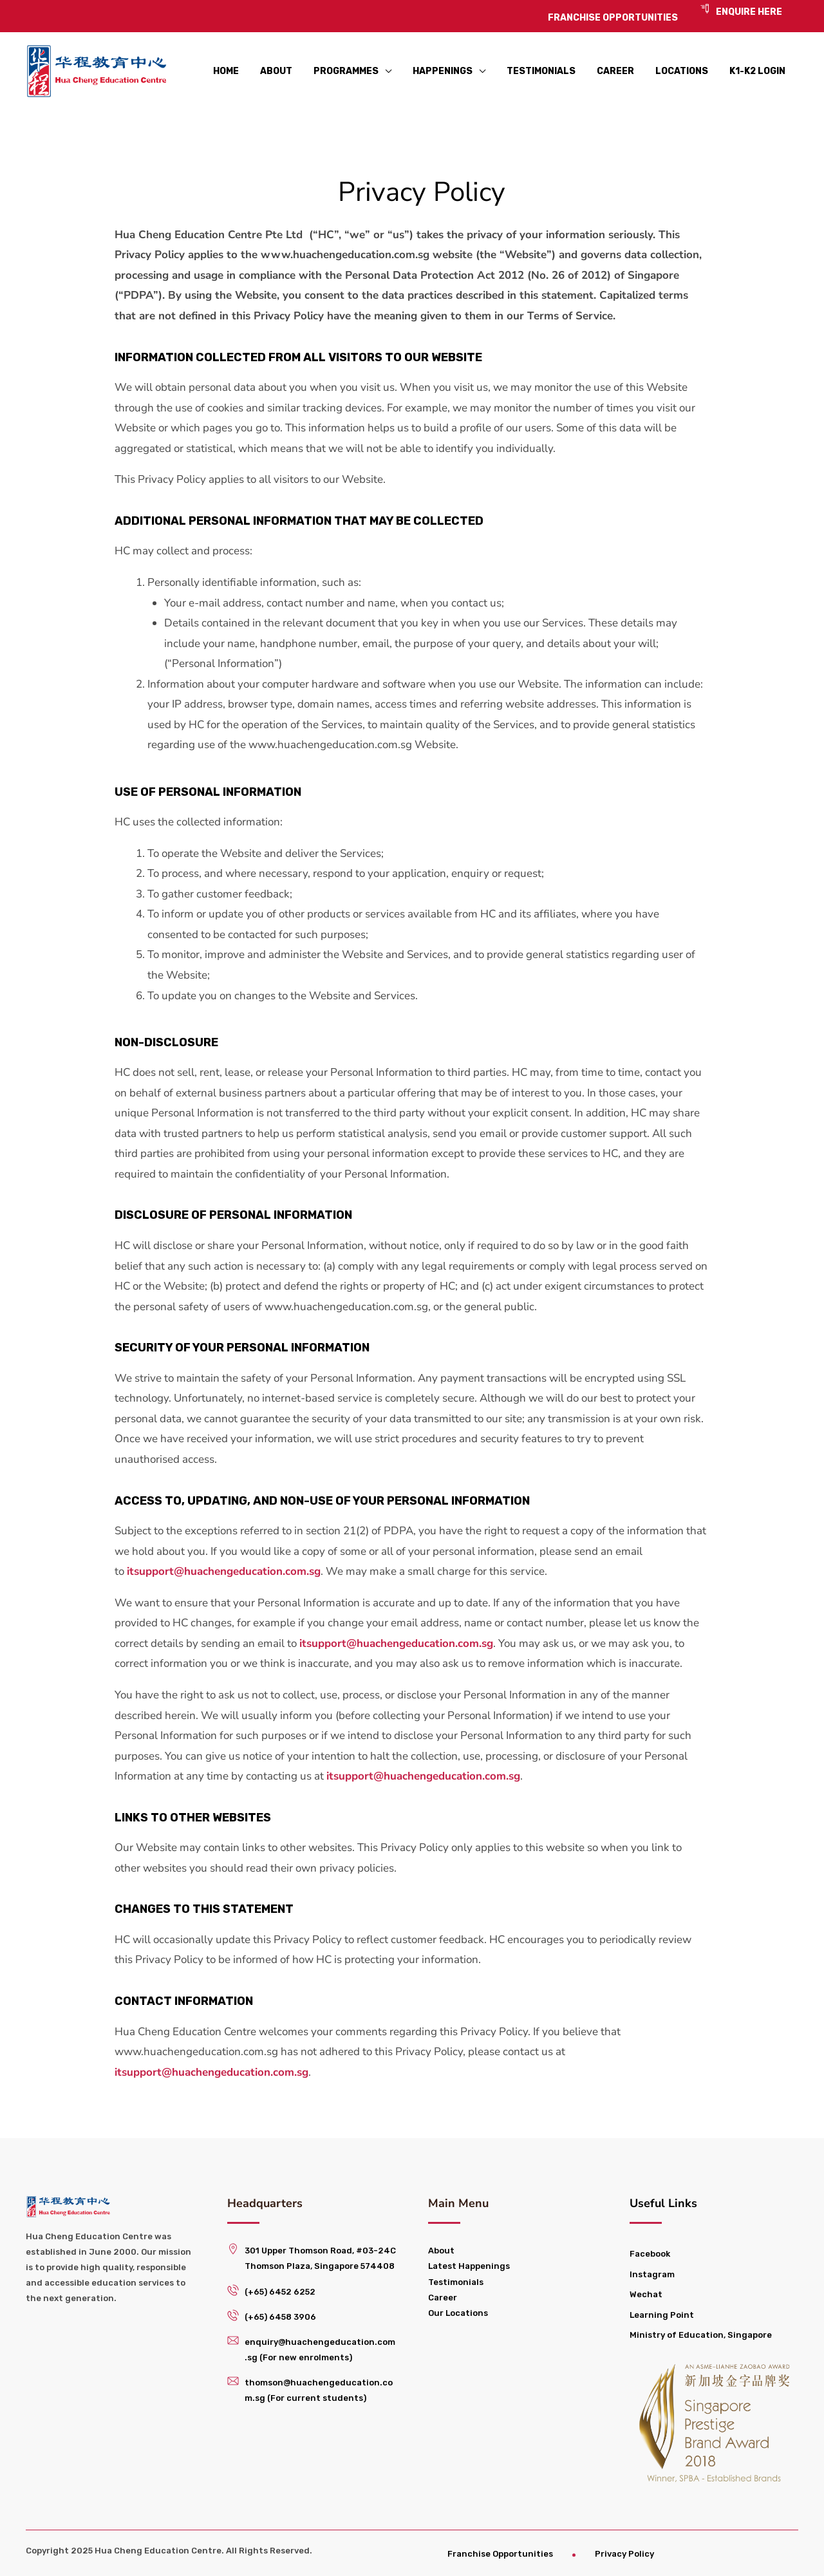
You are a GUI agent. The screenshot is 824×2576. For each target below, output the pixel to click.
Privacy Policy (624, 2554)
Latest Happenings (469, 2266)
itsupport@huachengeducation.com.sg (224, 1571)
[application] (385, 71)
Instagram (652, 2274)
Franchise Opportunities (500, 2554)
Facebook (650, 2254)
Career (442, 2297)
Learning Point (662, 2315)
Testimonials (455, 2282)
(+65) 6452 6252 (280, 2292)
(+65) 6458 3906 (280, 2317)
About (441, 2250)
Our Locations (458, 2313)
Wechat (646, 2294)
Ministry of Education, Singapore (701, 2335)
